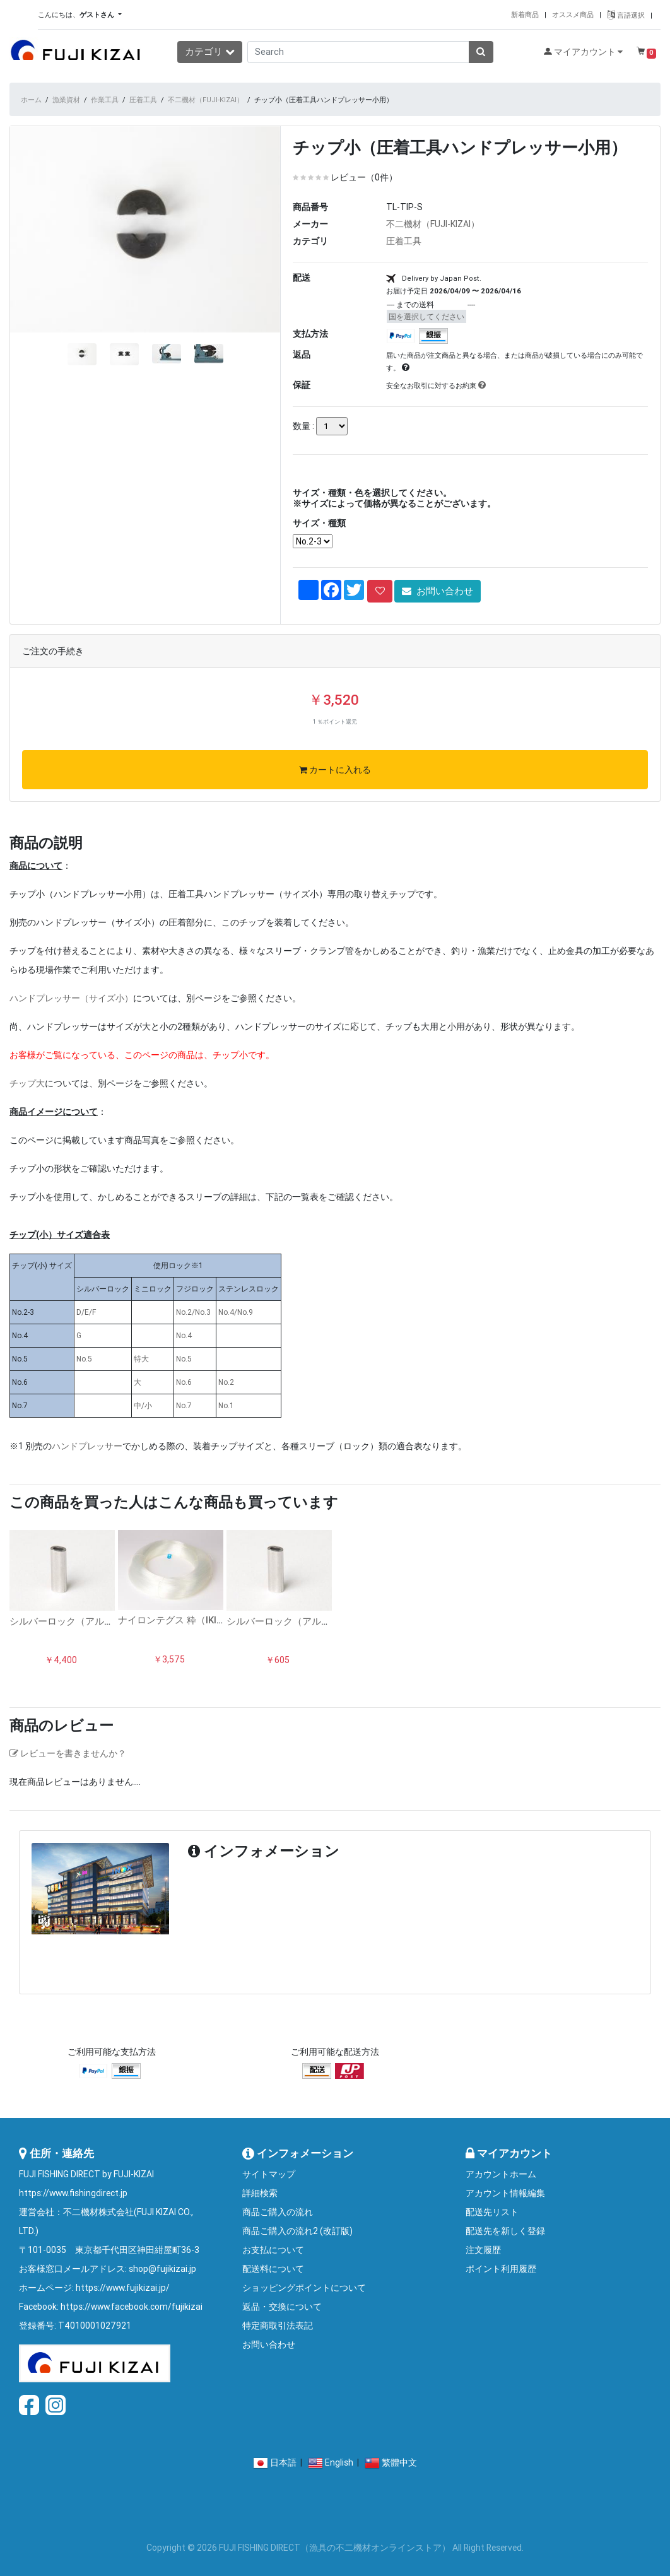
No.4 (184, 1335)
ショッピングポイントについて (304, 2287)
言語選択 (626, 15)
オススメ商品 (573, 14)
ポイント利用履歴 (501, 2268)
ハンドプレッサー (87, 1446)
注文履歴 (483, 2249)
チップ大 (27, 1083)
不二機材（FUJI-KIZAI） (206, 99)
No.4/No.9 (235, 1312)
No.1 (225, 1405)
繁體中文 (399, 2462)
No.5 (84, 1358)
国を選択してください (426, 316)
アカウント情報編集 (505, 2193)
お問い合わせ (437, 591)
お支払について (273, 2249)
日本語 (283, 2462)
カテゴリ (210, 51)
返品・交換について (282, 2306)
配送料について (273, 2268)
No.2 (226, 1382)
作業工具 (105, 99)
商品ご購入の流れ (277, 2212)
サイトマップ (268, 2174)
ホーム (31, 99)
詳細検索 (260, 2193)
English (339, 2462)
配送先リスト (492, 2212)
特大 (141, 1358)
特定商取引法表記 (277, 2325)
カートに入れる (335, 769)
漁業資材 (66, 99)
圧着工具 (143, 99)
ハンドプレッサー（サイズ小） (71, 998)
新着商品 (525, 14)
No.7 (184, 1405)
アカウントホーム (501, 2174)
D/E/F (86, 1312)
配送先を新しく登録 (505, 2231)
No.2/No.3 (193, 1312)
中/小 (143, 1405)
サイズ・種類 (319, 523)
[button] (30, 281)
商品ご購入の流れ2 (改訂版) (297, 2231)
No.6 (184, 1382)
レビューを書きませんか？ (67, 1753)
